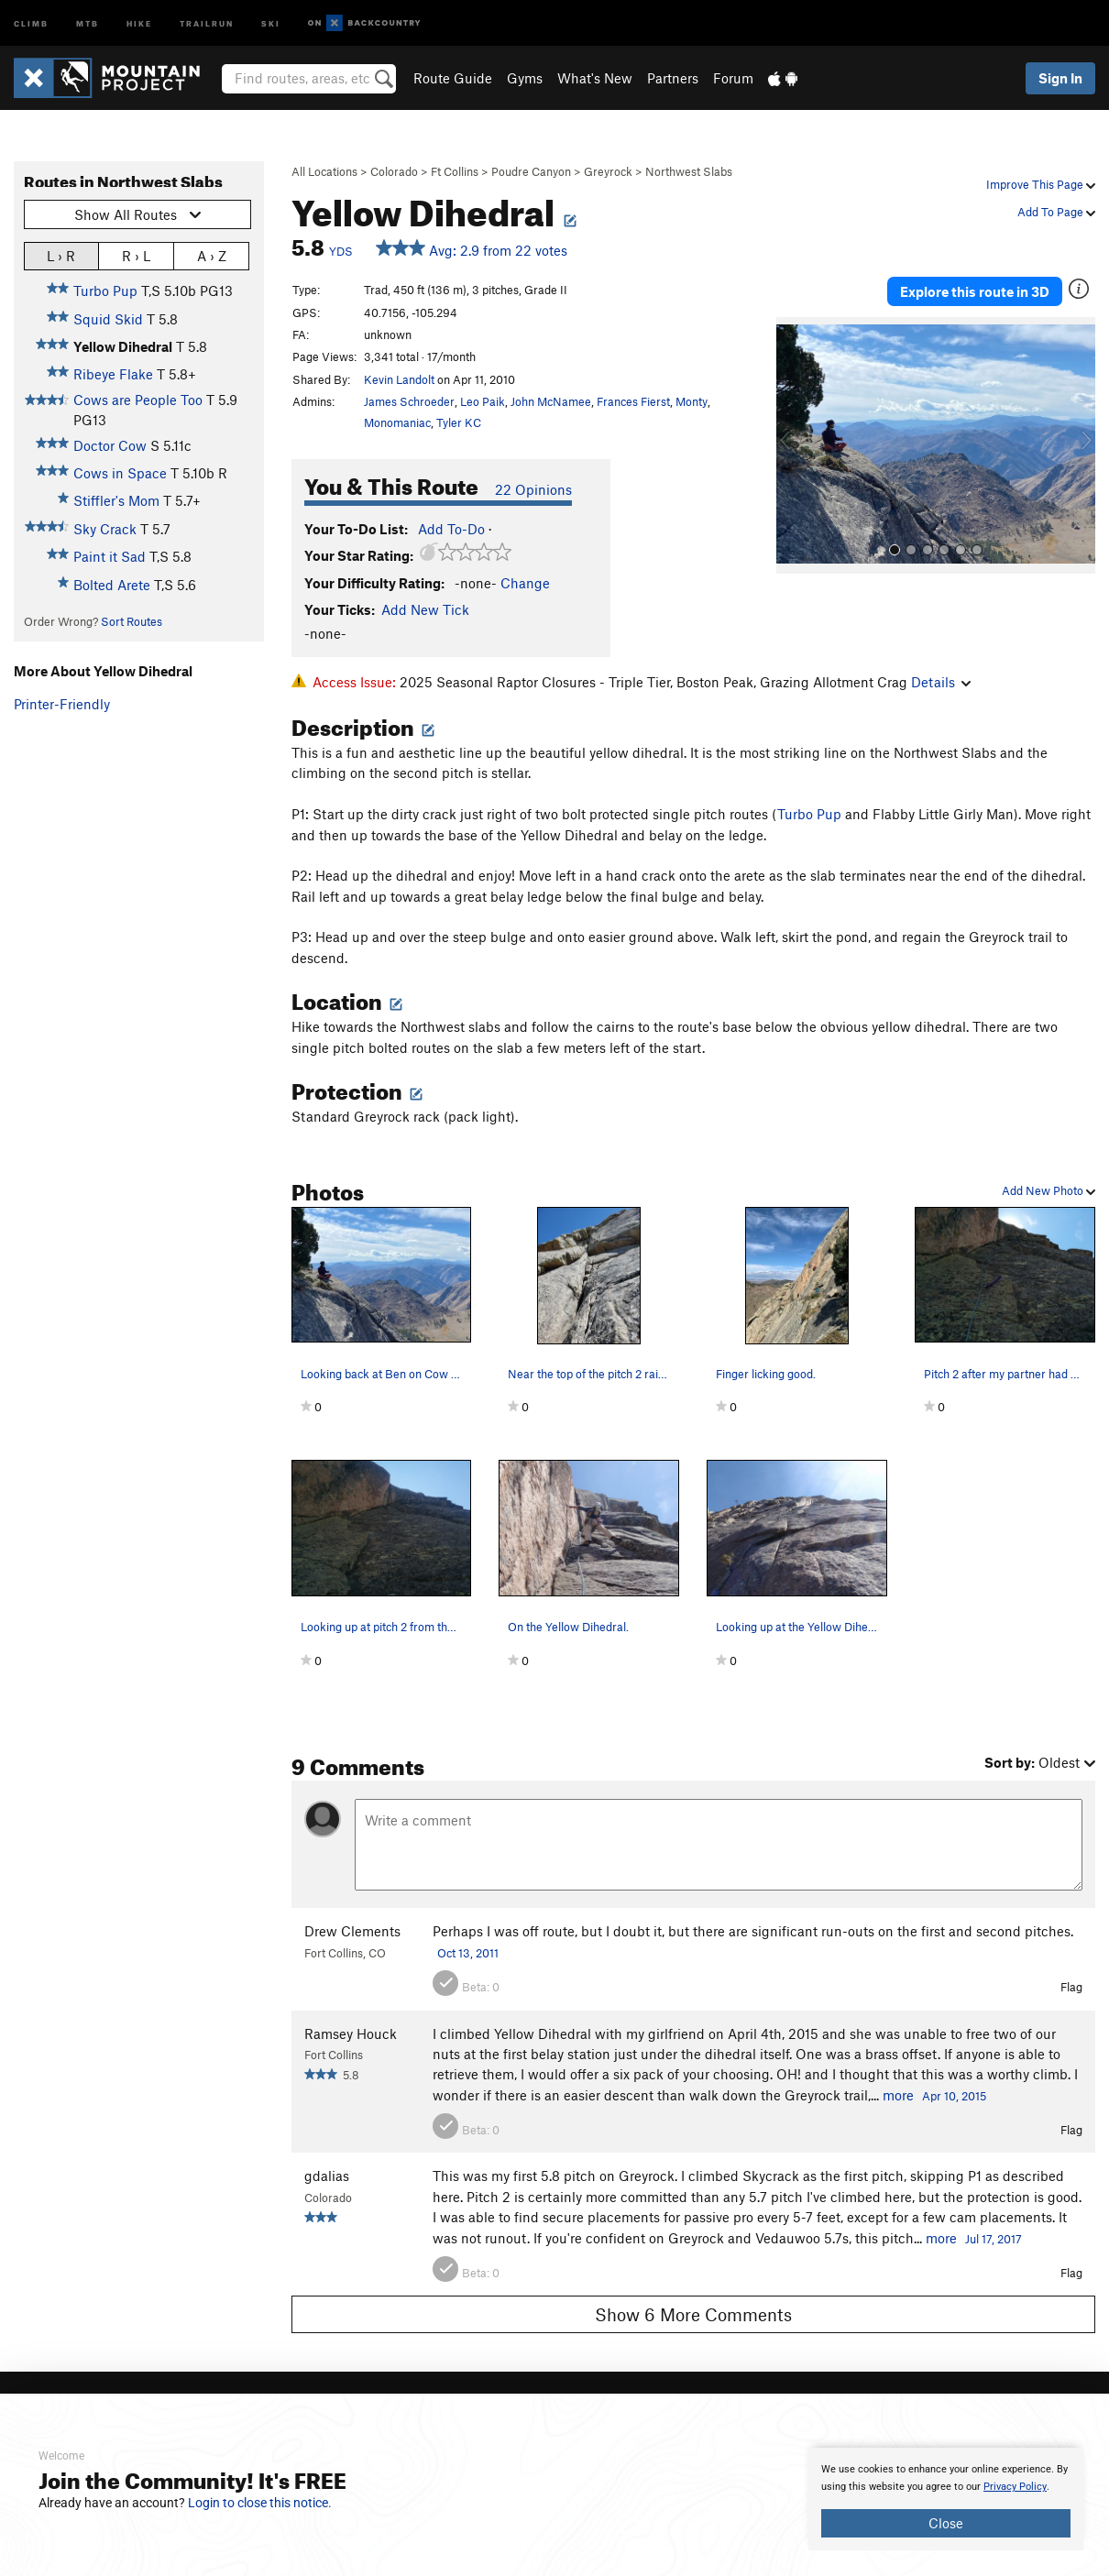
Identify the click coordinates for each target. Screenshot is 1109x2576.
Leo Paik (482, 401)
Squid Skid (108, 319)
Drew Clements (352, 1931)
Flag (1071, 1986)
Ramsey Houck (350, 2033)
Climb (31, 22)
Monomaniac (397, 422)
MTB (87, 22)
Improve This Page (1040, 184)
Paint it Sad (109, 556)
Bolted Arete (111, 584)
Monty (691, 401)
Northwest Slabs (688, 171)
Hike (139, 22)
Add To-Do (451, 529)
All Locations (324, 171)
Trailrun (207, 22)
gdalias (326, 2175)
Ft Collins (454, 171)
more (898, 2095)
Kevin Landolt (399, 379)
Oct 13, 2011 (468, 1953)
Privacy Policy (1015, 2487)
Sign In (1060, 78)
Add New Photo (1048, 1190)
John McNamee (551, 401)
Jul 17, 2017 (993, 2238)
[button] (794, 445)
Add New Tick (425, 609)
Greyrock (608, 171)
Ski (270, 22)
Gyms (525, 78)
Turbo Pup (105, 290)
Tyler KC (458, 422)
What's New (594, 78)
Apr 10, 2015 (954, 2095)
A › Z (211, 255)
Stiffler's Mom (116, 500)
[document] (946, 2499)
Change (525, 583)
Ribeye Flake (113, 374)
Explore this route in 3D (974, 291)
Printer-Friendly (62, 704)
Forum (733, 78)
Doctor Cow (110, 445)
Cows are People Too (138, 399)
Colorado (394, 171)
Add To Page (1056, 211)
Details (941, 682)
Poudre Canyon (531, 171)
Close (945, 2523)
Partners (672, 78)
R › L (136, 255)
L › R (61, 255)
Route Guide (452, 78)
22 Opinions (533, 489)
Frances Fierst (633, 401)
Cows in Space (120, 473)
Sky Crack (105, 529)
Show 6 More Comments (693, 2314)
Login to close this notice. (260, 2502)
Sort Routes (131, 621)
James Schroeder (409, 401)
